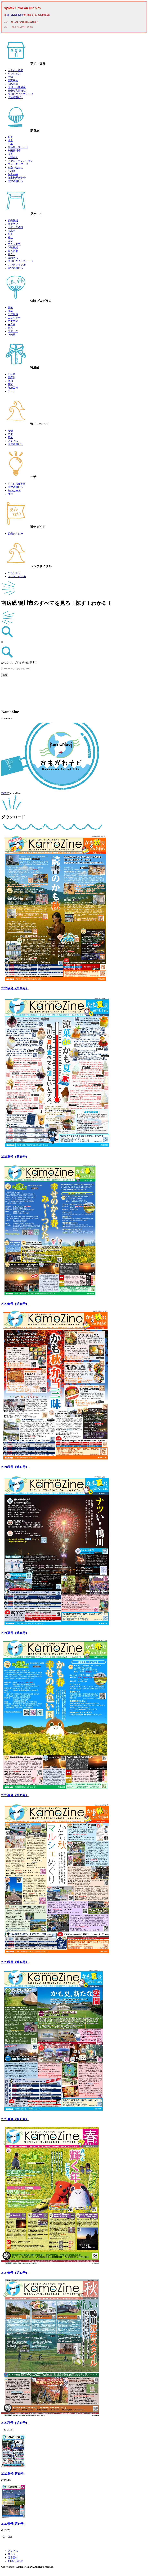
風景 (10, 235)
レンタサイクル (17, 265)
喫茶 (10, 155)
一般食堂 (13, 158)
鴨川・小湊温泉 (17, 88)
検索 (5, 675)
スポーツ (13, 332)
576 (5, 28)
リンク (11, 2555)
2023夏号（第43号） (15, 2120)
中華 (10, 144)
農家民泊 (13, 81)
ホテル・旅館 (15, 71)
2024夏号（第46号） (15, 1634)
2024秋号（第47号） (15, 1468)
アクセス (13, 441)
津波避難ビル (15, 98)
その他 (11, 172)
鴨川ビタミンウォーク (20, 95)
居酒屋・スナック (18, 148)
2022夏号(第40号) (13, 2474)
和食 (10, 138)
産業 (10, 438)
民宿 (10, 78)
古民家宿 (13, 84)
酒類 (10, 382)
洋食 (10, 141)
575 (5, 22)
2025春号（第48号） (15, 1305)
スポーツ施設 (15, 228)
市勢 (10, 431)
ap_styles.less (15, 14)
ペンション (14, 74)
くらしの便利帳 (17, 484)
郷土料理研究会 (17, 178)
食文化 (11, 325)
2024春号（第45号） (15, 1796)
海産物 (11, 375)
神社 (10, 238)
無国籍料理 (14, 151)
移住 (10, 494)
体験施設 (13, 248)
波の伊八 (13, 258)
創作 (10, 328)
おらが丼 (13, 175)
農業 (10, 308)
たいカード (14, 491)
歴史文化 (13, 225)
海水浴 (11, 231)
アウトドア (14, 245)
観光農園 (13, 252)
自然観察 (13, 315)
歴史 (10, 435)
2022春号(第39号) (13, 2524)
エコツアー (14, 318)
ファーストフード (18, 165)
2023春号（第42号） (15, 2273)
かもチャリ (14, 574)
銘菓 (10, 385)
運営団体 (13, 2558)
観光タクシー (15, 534)
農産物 (11, 378)
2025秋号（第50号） (15, 989)
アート (11, 392)
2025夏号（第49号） (15, 1157)
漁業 (10, 312)
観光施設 (13, 221)
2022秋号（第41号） (15, 2423)
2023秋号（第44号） (15, 1963)
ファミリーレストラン (20, 161)
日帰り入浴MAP (17, 91)
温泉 (10, 241)
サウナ (11, 255)
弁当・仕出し (15, 168)
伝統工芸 (13, 388)
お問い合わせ (15, 2562)
